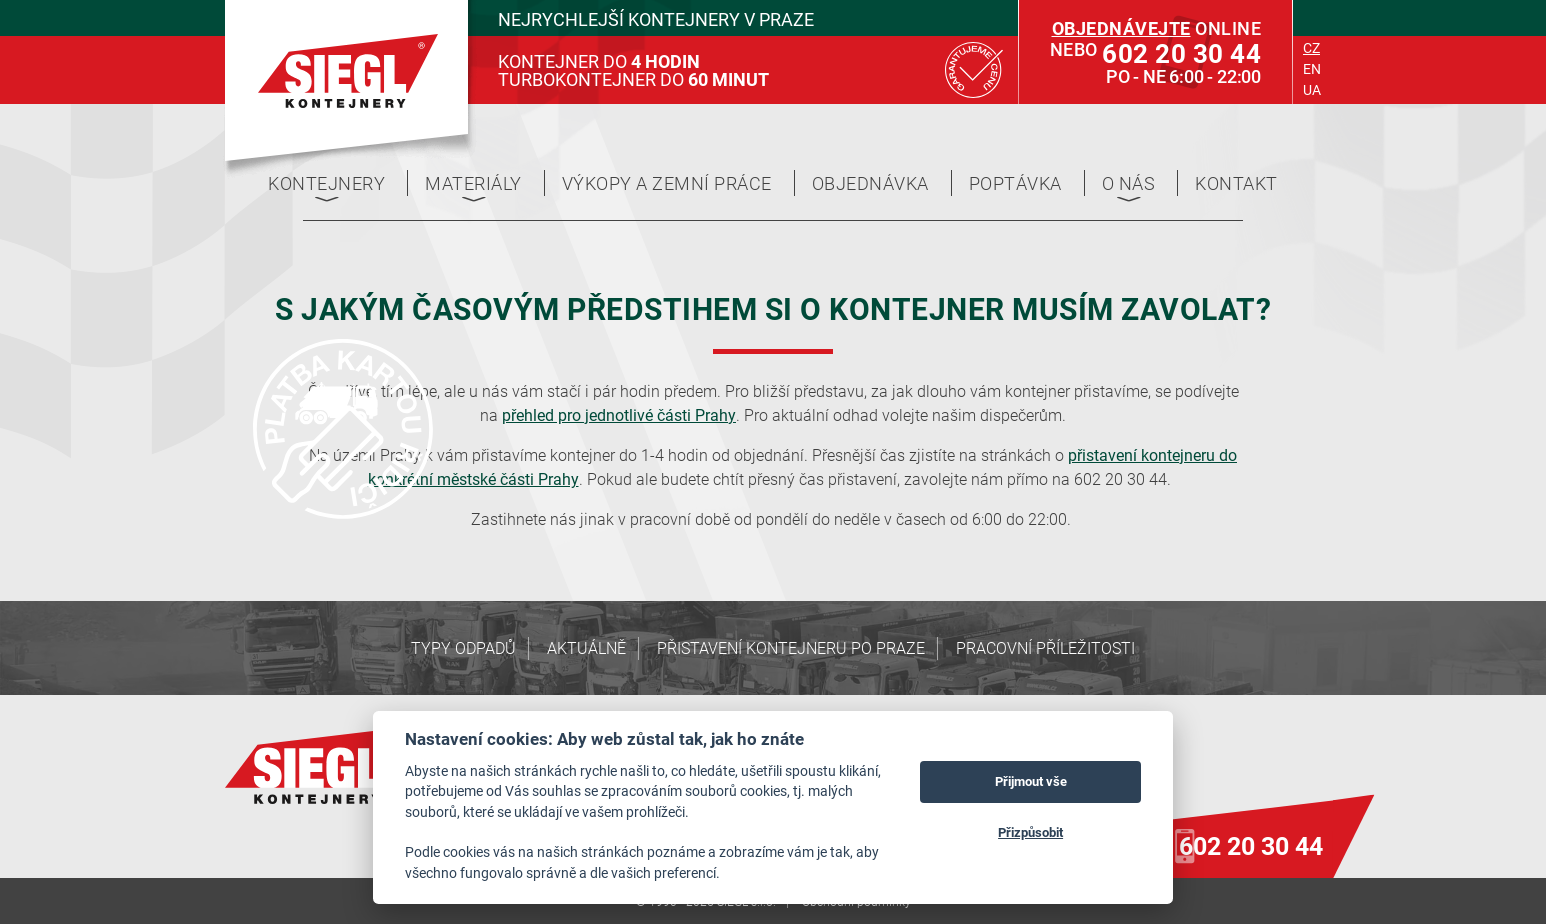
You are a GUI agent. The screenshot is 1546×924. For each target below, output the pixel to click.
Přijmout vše (1031, 781)
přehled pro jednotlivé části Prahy (619, 414)
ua (1312, 89)
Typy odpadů (463, 647)
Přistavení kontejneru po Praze (791, 647)
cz (1311, 47)
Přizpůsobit (1030, 832)
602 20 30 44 (1251, 845)
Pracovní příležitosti (1045, 647)
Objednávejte (1121, 28)
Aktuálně (586, 647)
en (1312, 68)
